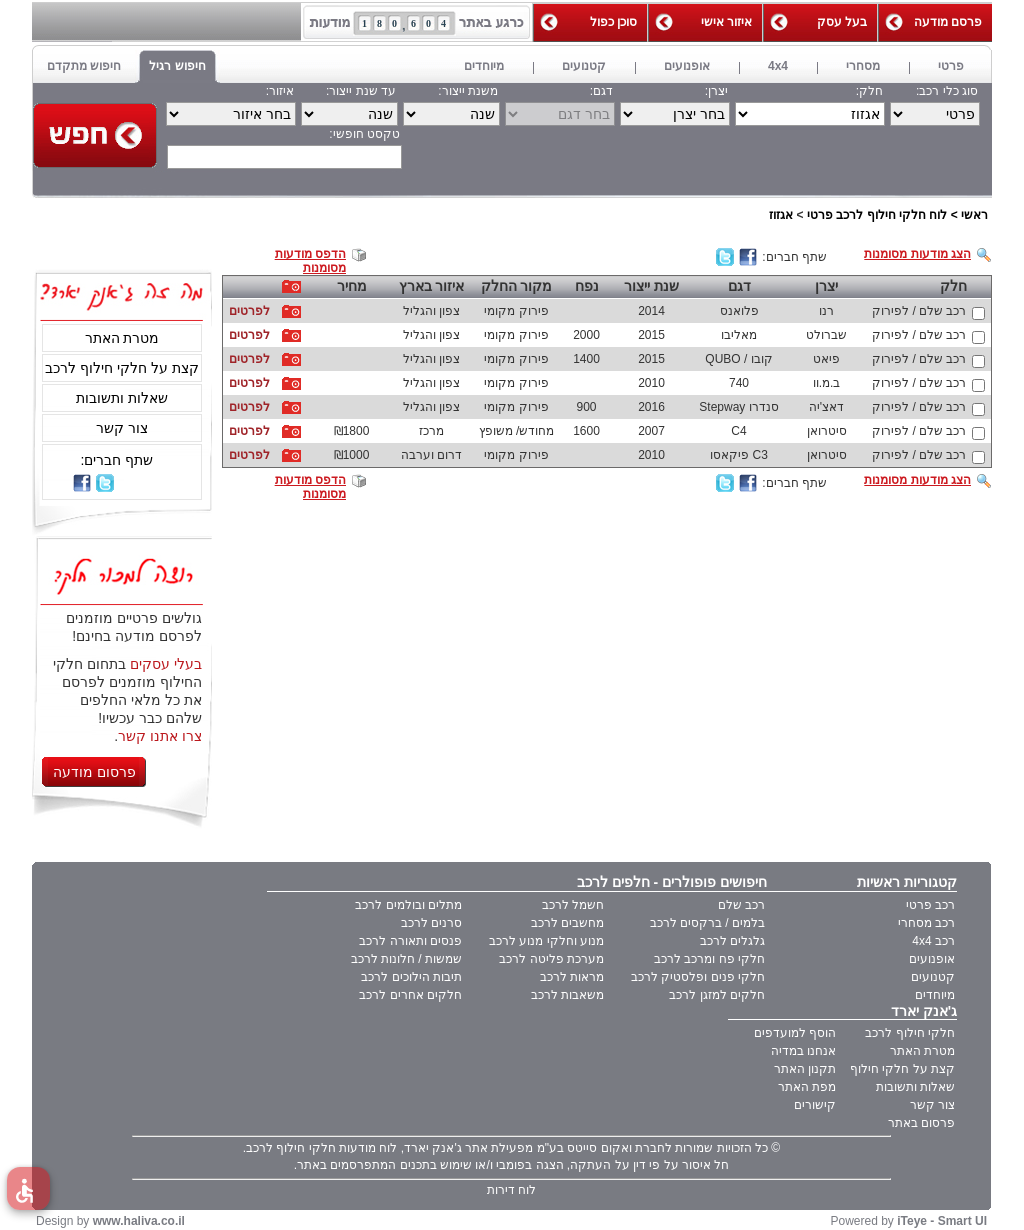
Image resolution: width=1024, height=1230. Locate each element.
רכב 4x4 (933, 941)
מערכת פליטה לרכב (551, 959)
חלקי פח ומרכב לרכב (709, 959)
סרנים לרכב (431, 923)
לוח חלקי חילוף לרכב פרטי (877, 215)
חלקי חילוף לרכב (910, 1033)
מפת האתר (807, 1087)
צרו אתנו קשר (160, 736)
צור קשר (122, 428)
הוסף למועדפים (795, 1033)
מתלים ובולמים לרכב (408, 905)
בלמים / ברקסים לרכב (707, 923)
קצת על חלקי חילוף (902, 1069)
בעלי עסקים (166, 664)
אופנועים (932, 959)
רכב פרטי (930, 905)
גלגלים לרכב (732, 941)
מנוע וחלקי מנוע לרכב (546, 941)
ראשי (974, 215)
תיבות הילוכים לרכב (411, 977)
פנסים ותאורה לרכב (410, 941)
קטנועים (933, 977)
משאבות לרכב (567, 995)
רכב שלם (741, 905)
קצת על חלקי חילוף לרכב (122, 368)
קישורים (815, 1105)
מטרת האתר (122, 338)
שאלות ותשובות (122, 398)
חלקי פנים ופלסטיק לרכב (698, 977)
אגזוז (781, 215)
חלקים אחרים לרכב (410, 995)
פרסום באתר (921, 1123)
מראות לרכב (572, 977)
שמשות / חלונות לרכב (406, 959)
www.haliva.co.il (139, 1221)
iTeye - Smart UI (942, 1221)
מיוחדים (935, 995)
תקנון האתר (805, 1069)
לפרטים (249, 311)
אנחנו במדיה (803, 1051)
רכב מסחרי (926, 923)
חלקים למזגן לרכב (717, 995)
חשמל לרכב (573, 905)
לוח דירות (511, 1190)
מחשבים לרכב (567, 923)
